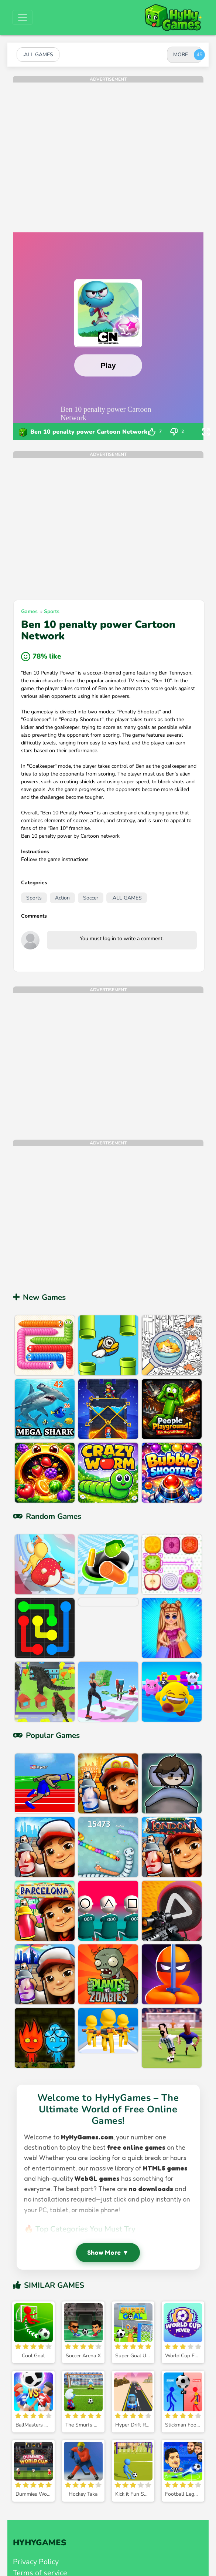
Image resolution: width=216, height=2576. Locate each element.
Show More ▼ (107, 2252)
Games (29, 611)
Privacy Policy (36, 2562)
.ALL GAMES (127, 897)
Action (62, 897)
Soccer (90, 897)
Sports (51, 611)
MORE (180, 54)
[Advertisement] (70, 152)
